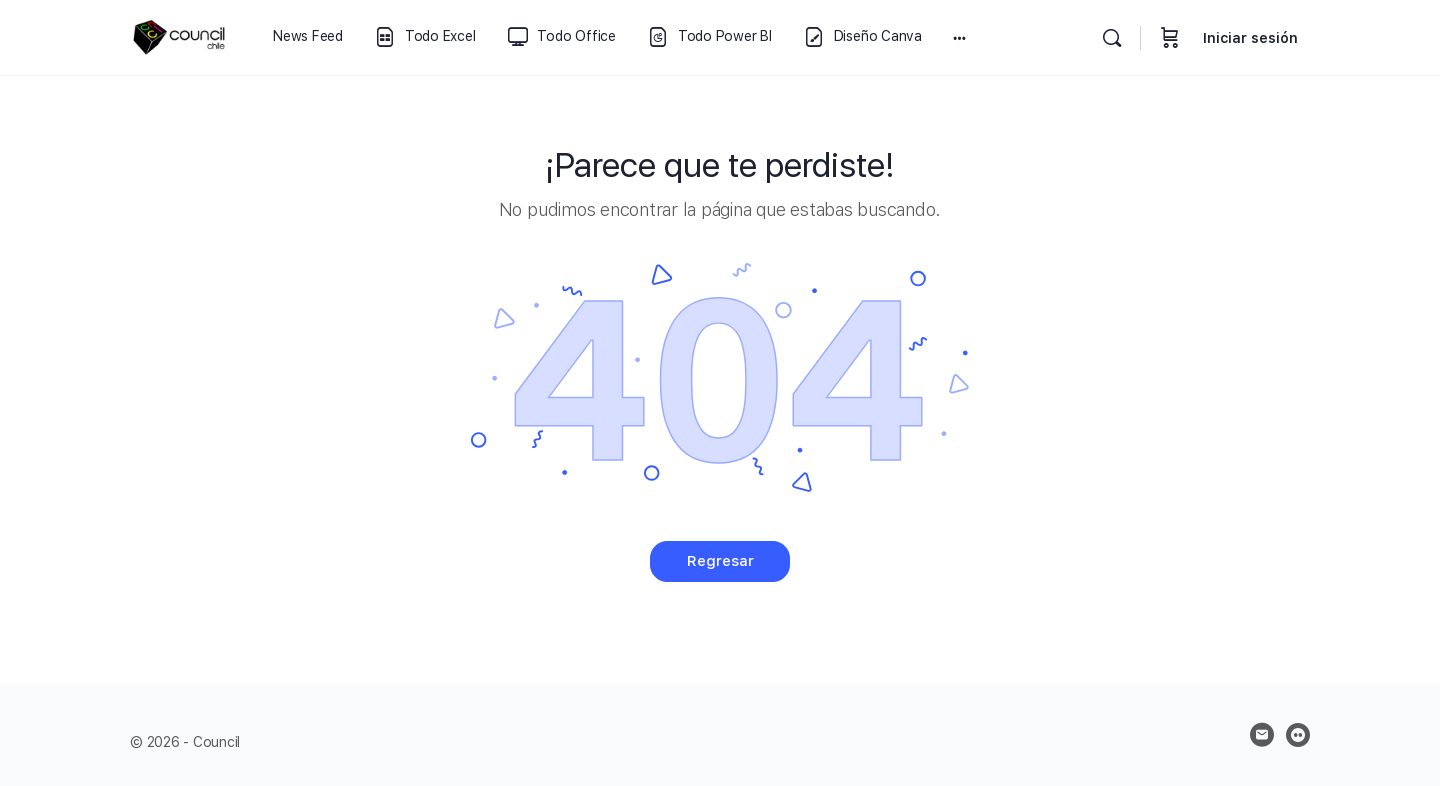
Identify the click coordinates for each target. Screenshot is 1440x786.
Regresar (720, 561)
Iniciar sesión (1250, 38)
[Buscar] (1112, 38)
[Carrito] (1170, 37)
